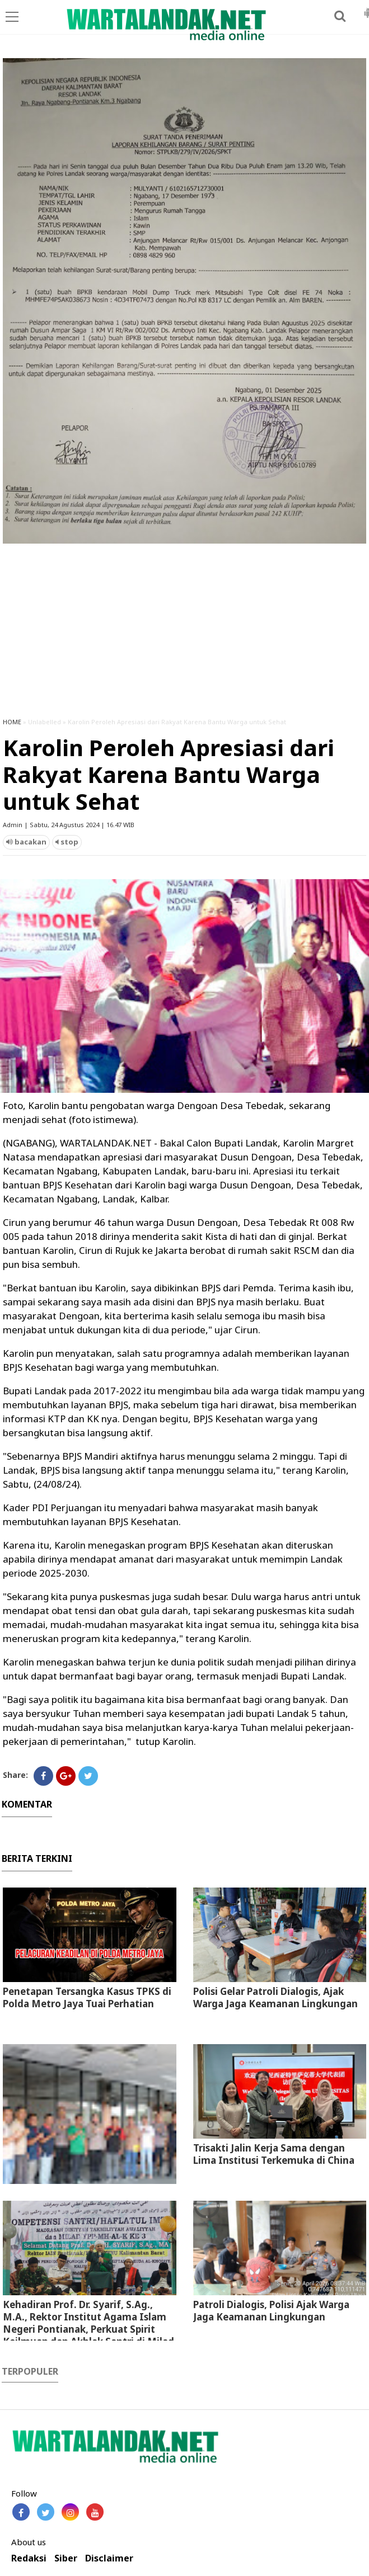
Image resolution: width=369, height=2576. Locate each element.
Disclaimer (109, 2558)
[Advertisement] (184, 625)
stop (66, 842)
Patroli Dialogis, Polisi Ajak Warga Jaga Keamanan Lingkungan (271, 2310)
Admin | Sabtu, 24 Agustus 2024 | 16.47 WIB (68, 824)
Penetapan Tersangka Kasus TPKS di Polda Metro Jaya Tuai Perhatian (87, 1997)
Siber (65, 2558)
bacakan (26, 842)
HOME (12, 722)
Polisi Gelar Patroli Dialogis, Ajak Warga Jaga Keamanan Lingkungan (275, 1997)
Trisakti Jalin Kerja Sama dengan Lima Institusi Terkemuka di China (273, 2154)
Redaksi (28, 2558)
